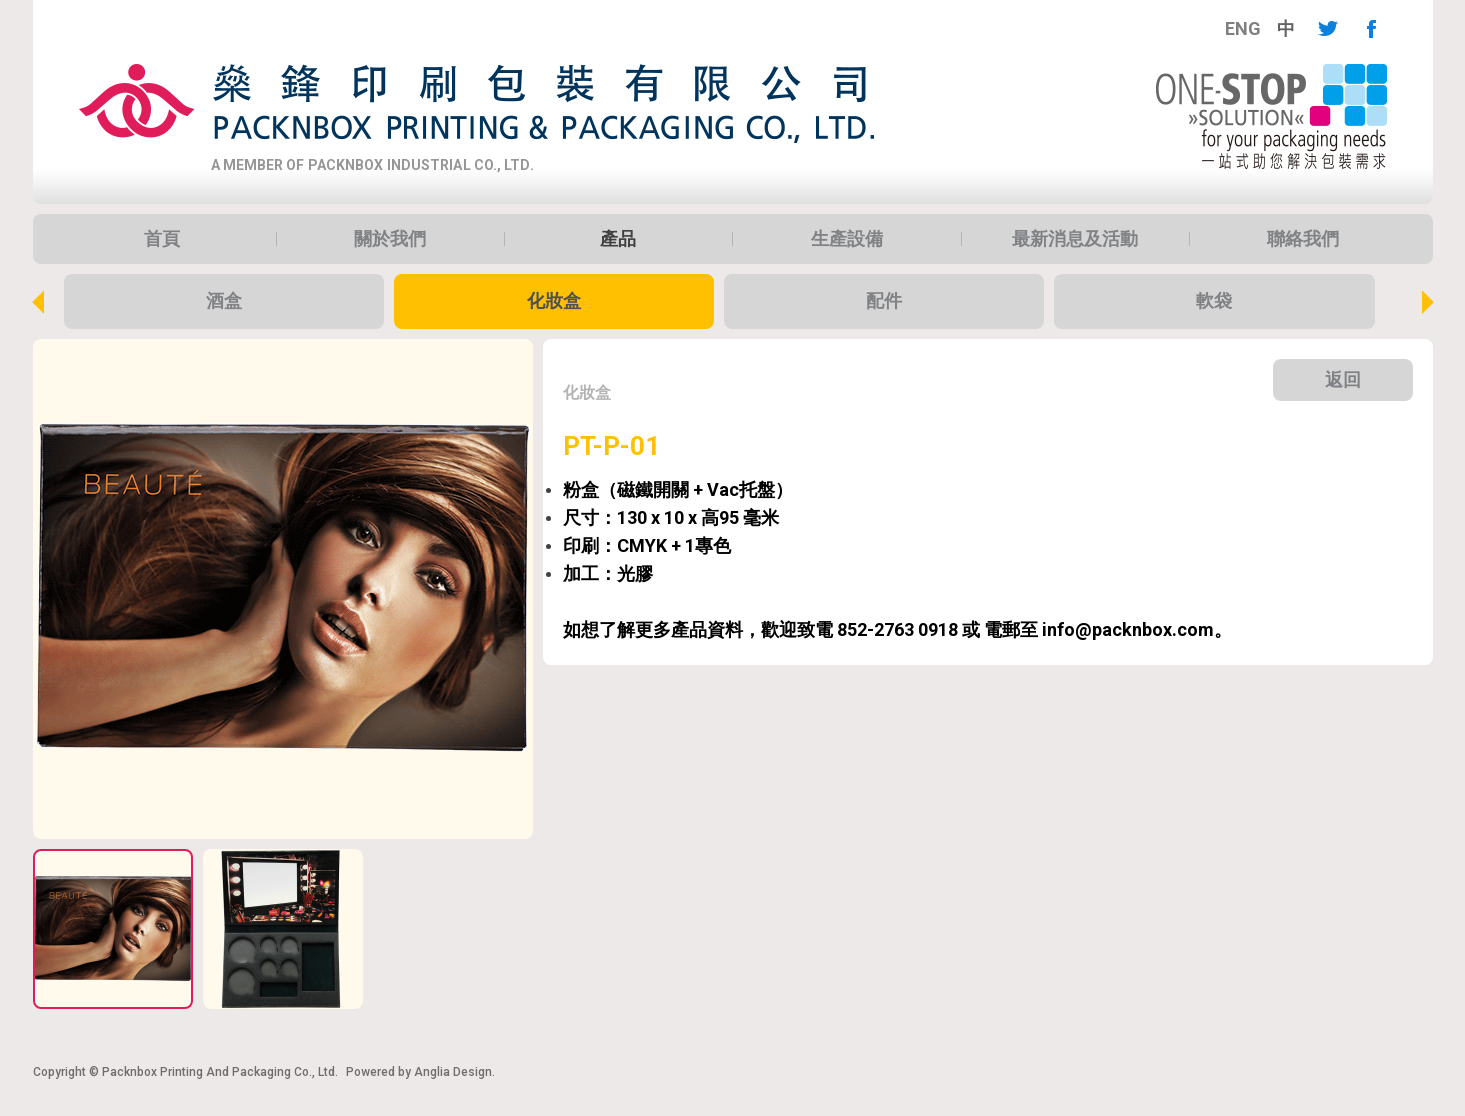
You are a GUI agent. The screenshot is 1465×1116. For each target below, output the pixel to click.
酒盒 (224, 300)
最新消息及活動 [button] (1075, 239)
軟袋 (1214, 300)
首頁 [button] (162, 239)
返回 (1343, 379)
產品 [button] (618, 239)
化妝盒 (554, 300)
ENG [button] (1243, 29)
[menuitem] (1243, 29)
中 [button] (1286, 29)
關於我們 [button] (390, 239)
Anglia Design (453, 1072)
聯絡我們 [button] (1303, 239)
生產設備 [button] (847, 239)
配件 (884, 300)
